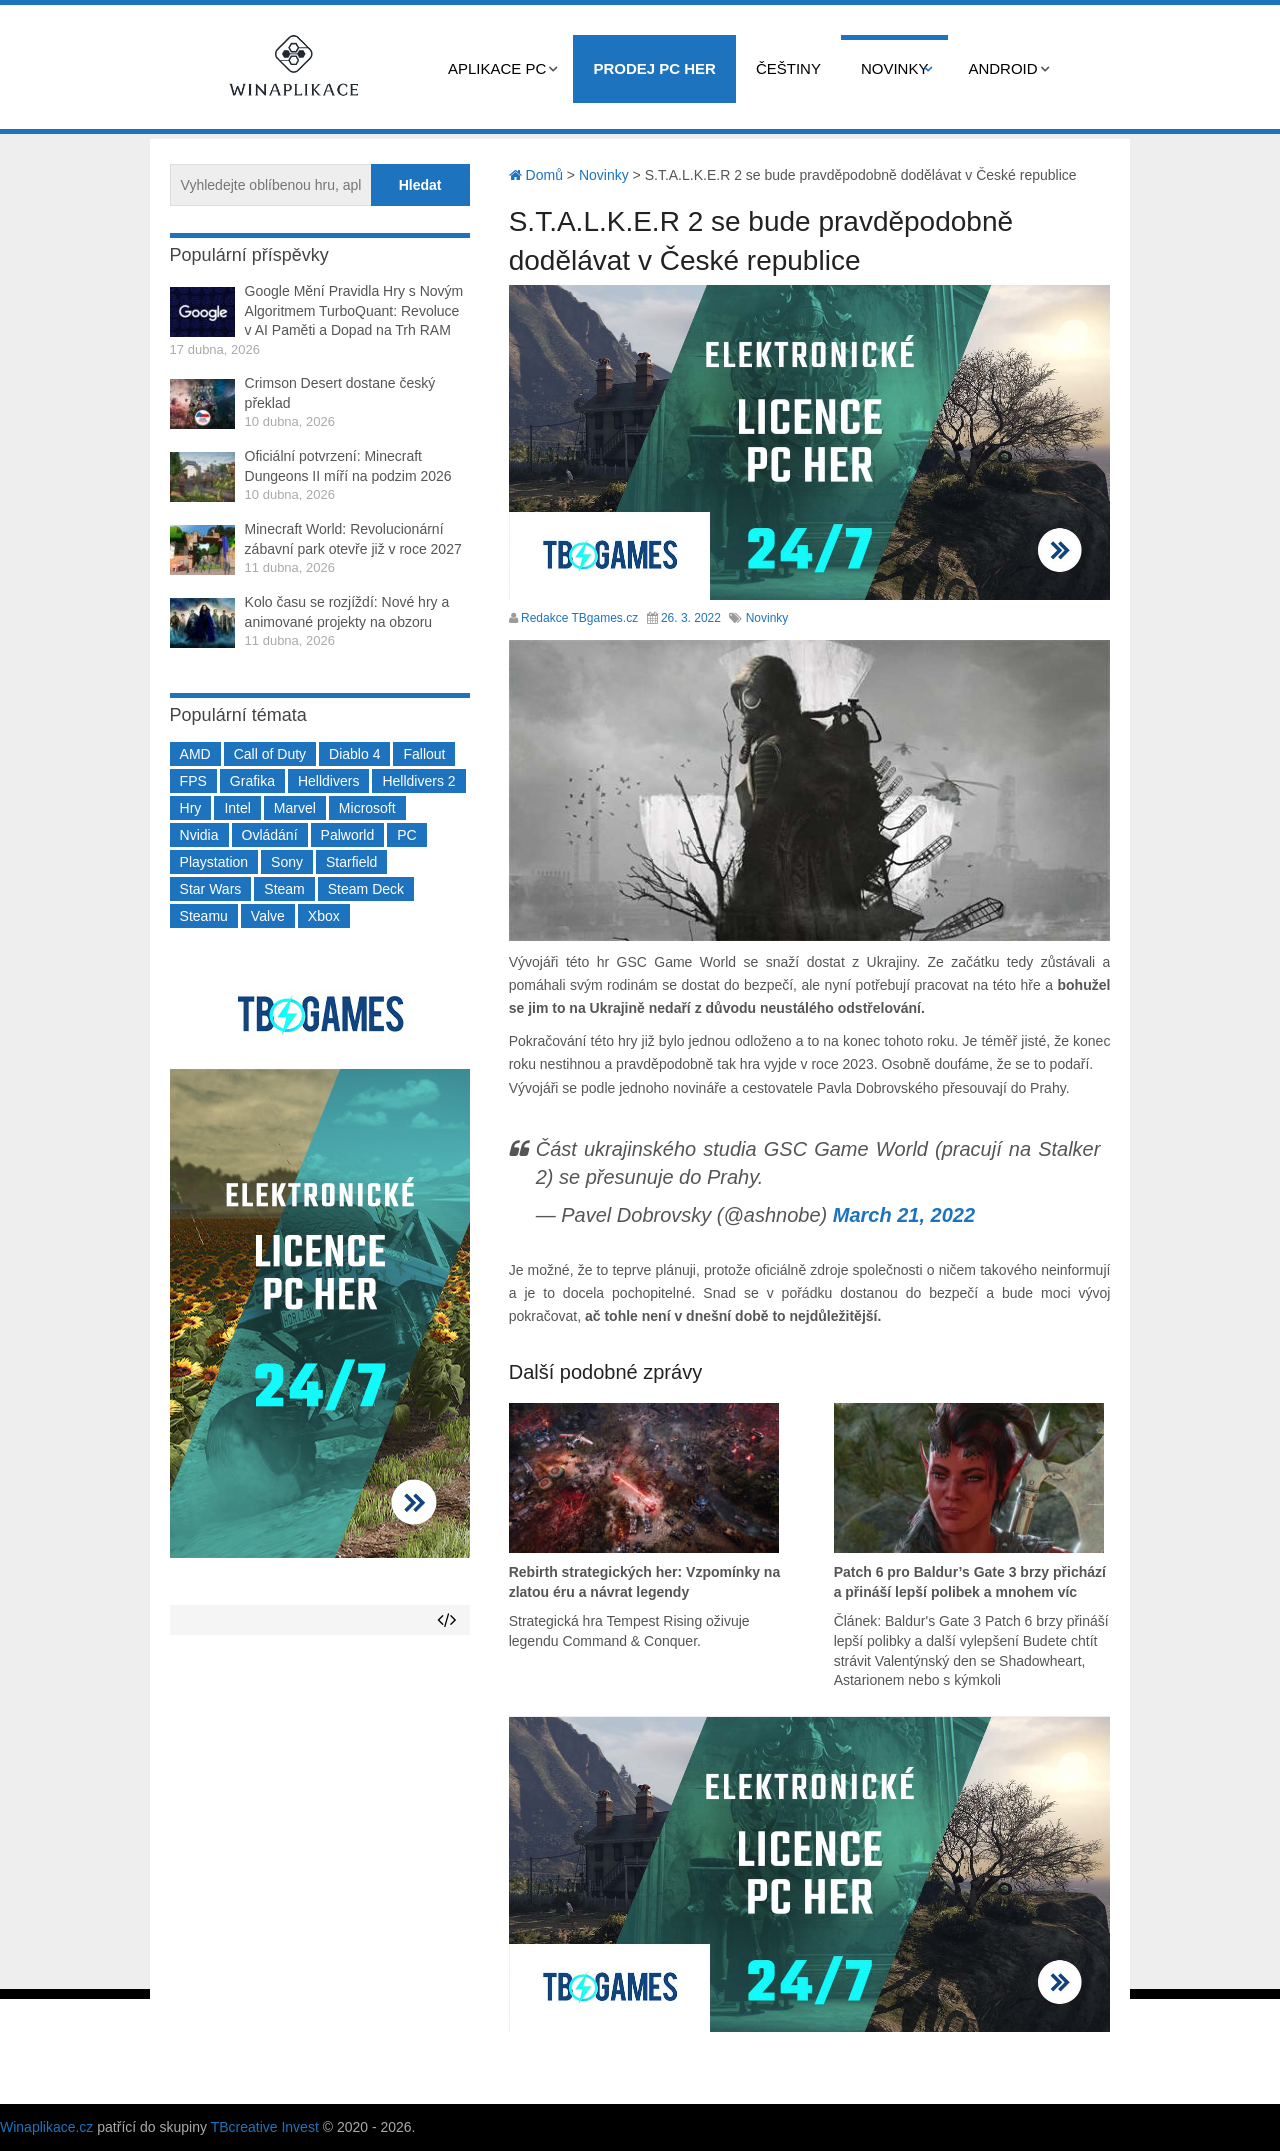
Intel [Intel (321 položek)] (237, 808)
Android (1002, 68)
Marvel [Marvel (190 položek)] (295, 808)
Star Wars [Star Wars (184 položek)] (211, 889)
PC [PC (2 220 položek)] (406, 835)
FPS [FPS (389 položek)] (193, 781)
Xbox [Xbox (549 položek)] (324, 916)
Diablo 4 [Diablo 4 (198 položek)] (354, 754)
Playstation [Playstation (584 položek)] (214, 862)
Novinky (895, 68)
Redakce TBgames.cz (579, 618)
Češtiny (788, 68)
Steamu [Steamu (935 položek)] (204, 916)
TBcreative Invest (265, 2127)
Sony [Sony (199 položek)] (287, 862)
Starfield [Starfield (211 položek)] (351, 862)
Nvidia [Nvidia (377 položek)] (199, 835)
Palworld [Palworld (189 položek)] (348, 835)
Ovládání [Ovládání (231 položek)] (270, 835)
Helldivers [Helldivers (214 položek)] (328, 781)
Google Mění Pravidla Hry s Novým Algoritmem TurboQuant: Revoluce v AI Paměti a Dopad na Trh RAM (354, 310)
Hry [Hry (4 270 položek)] (191, 808)
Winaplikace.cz (46, 2127)
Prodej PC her (654, 68)
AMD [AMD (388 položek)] (195, 754)
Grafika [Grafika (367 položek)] (252, 781)
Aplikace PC (497, 68)
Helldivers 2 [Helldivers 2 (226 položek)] (418, 781)
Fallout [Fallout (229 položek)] (424, 754)
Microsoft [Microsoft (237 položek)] (367, 808)
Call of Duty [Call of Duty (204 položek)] (270, 754)
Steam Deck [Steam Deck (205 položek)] (366, 889)
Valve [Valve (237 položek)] (268, 916)
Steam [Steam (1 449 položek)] (284, 889)
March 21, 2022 (904, 1215)
